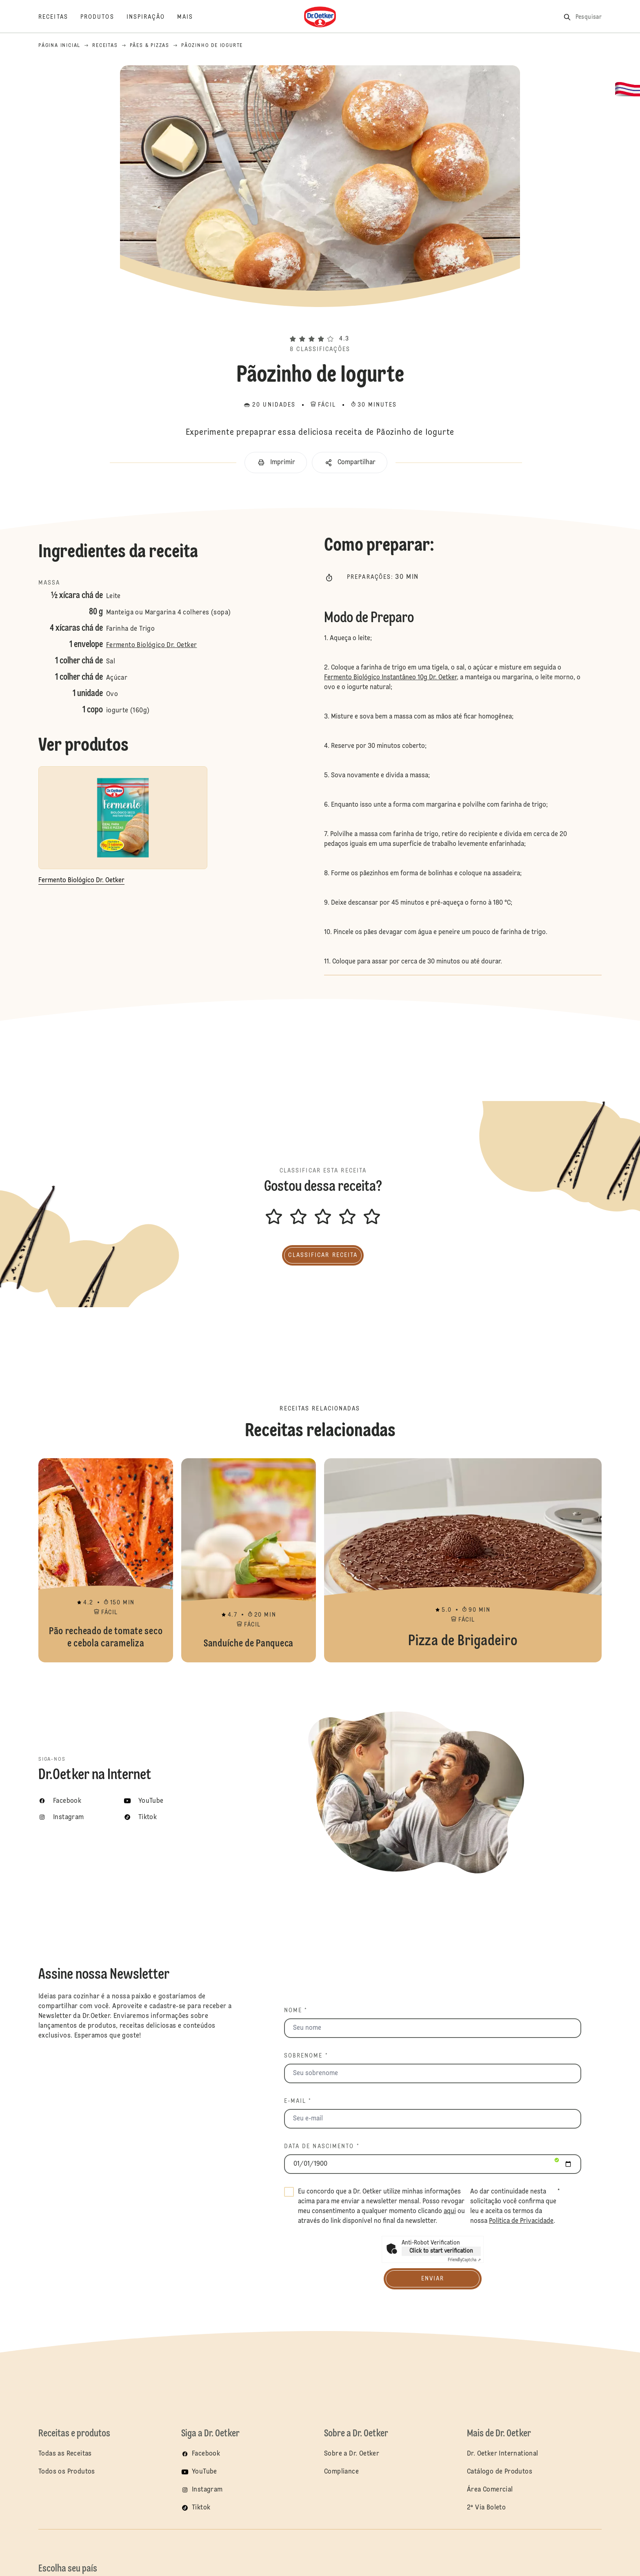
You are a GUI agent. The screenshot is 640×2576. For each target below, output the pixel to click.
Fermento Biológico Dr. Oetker (151, 645)
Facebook (206, 2454)
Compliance (341, 2472)
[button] (320, 324)
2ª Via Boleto (486, 2508)
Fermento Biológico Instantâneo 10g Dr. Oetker (390, 677)
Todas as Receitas (65, 2454)
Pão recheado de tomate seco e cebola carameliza (105, 1560)
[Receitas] (59, 17)
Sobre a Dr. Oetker (351, 2454)
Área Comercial (490, 2490)
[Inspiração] (152, 17)
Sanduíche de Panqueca (248, 1560)
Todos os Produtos (66, 2472)
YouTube (204, 2472)
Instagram (207, 2490)
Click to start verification (441, 2251)
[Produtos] (103, 17)
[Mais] (191, 17)
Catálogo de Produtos (499, 2472)
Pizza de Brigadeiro (463, 1560)
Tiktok (201, 2508)
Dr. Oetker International (502, 2454)
